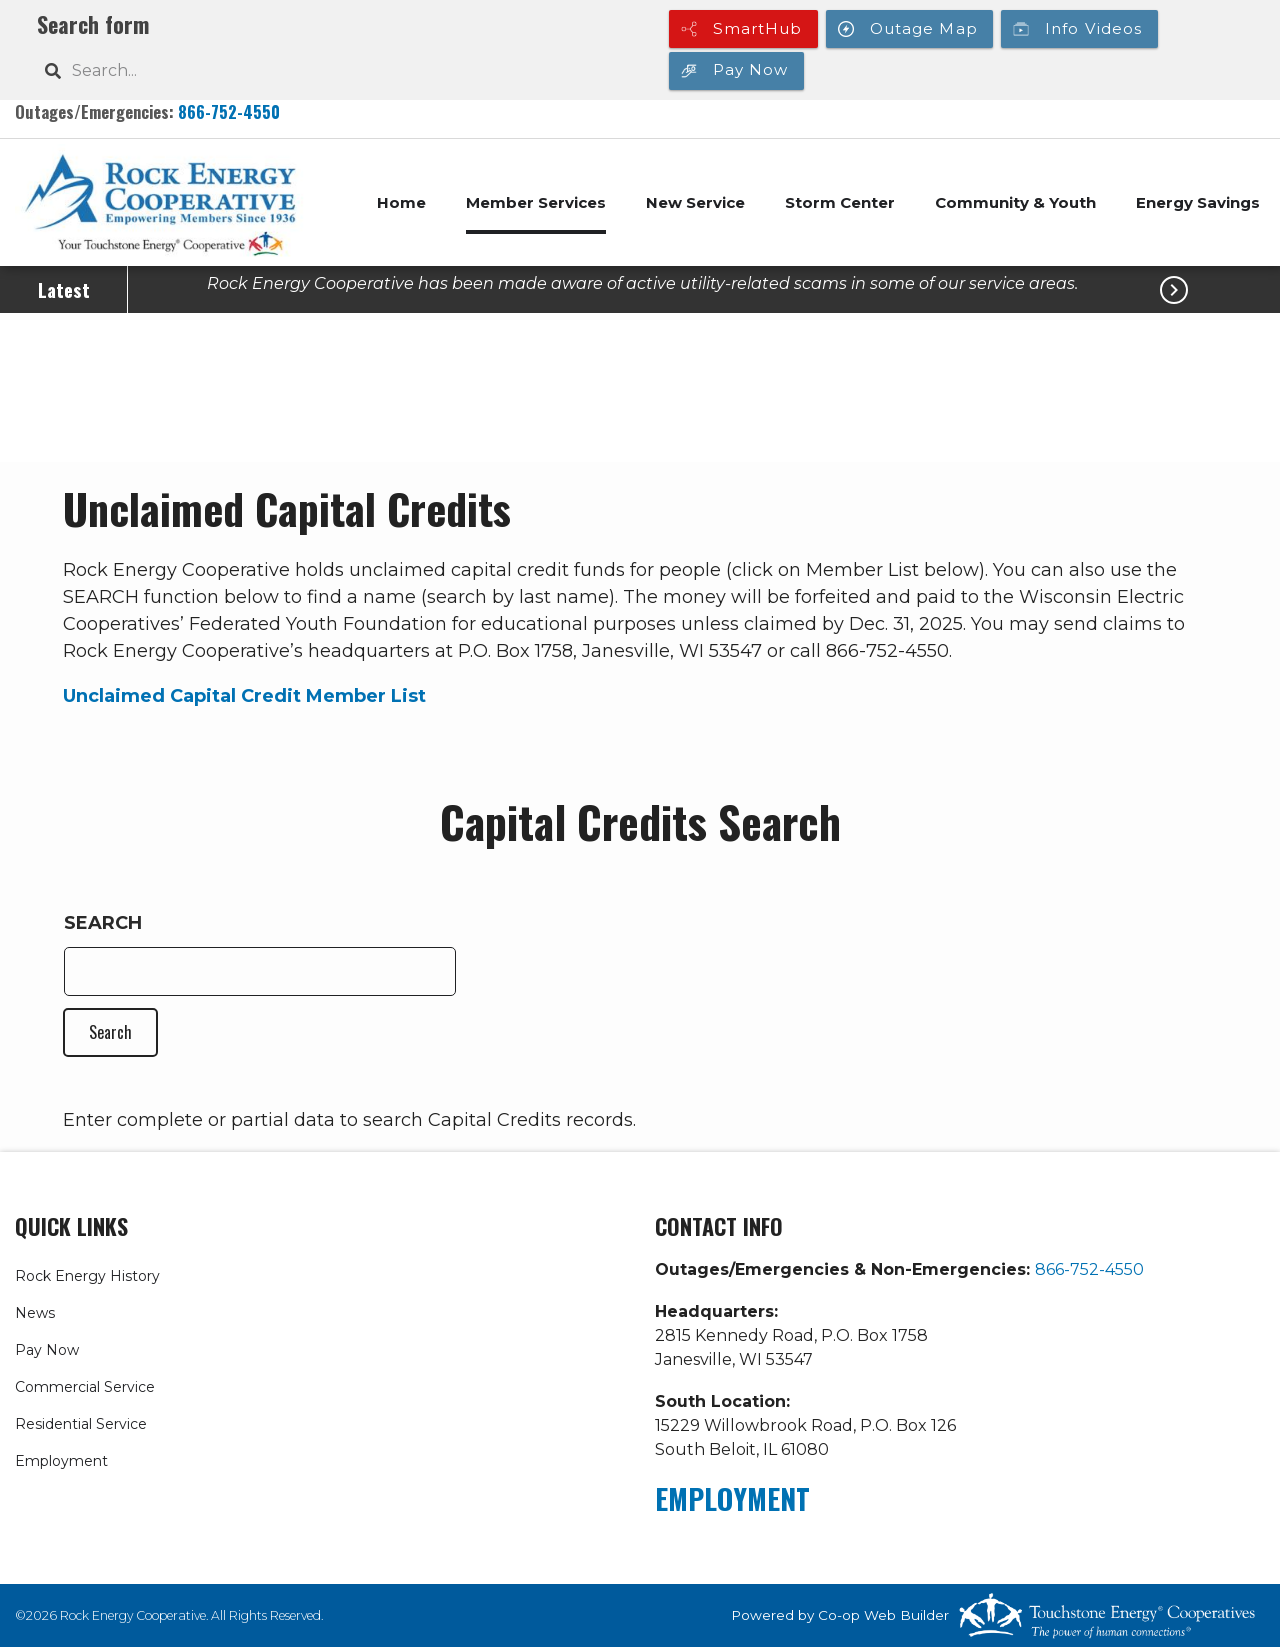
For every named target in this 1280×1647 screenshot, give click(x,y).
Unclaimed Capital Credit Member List (244, 696)
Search (103, 923)
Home (401, 202)
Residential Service (81, 1424)
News (35, 1313)
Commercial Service (85, 1387)
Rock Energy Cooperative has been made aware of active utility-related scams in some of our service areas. (642, 283)
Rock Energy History (87, 1276)
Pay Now (47, 1350)
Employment (61, 1461)
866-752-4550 (229, 111)
